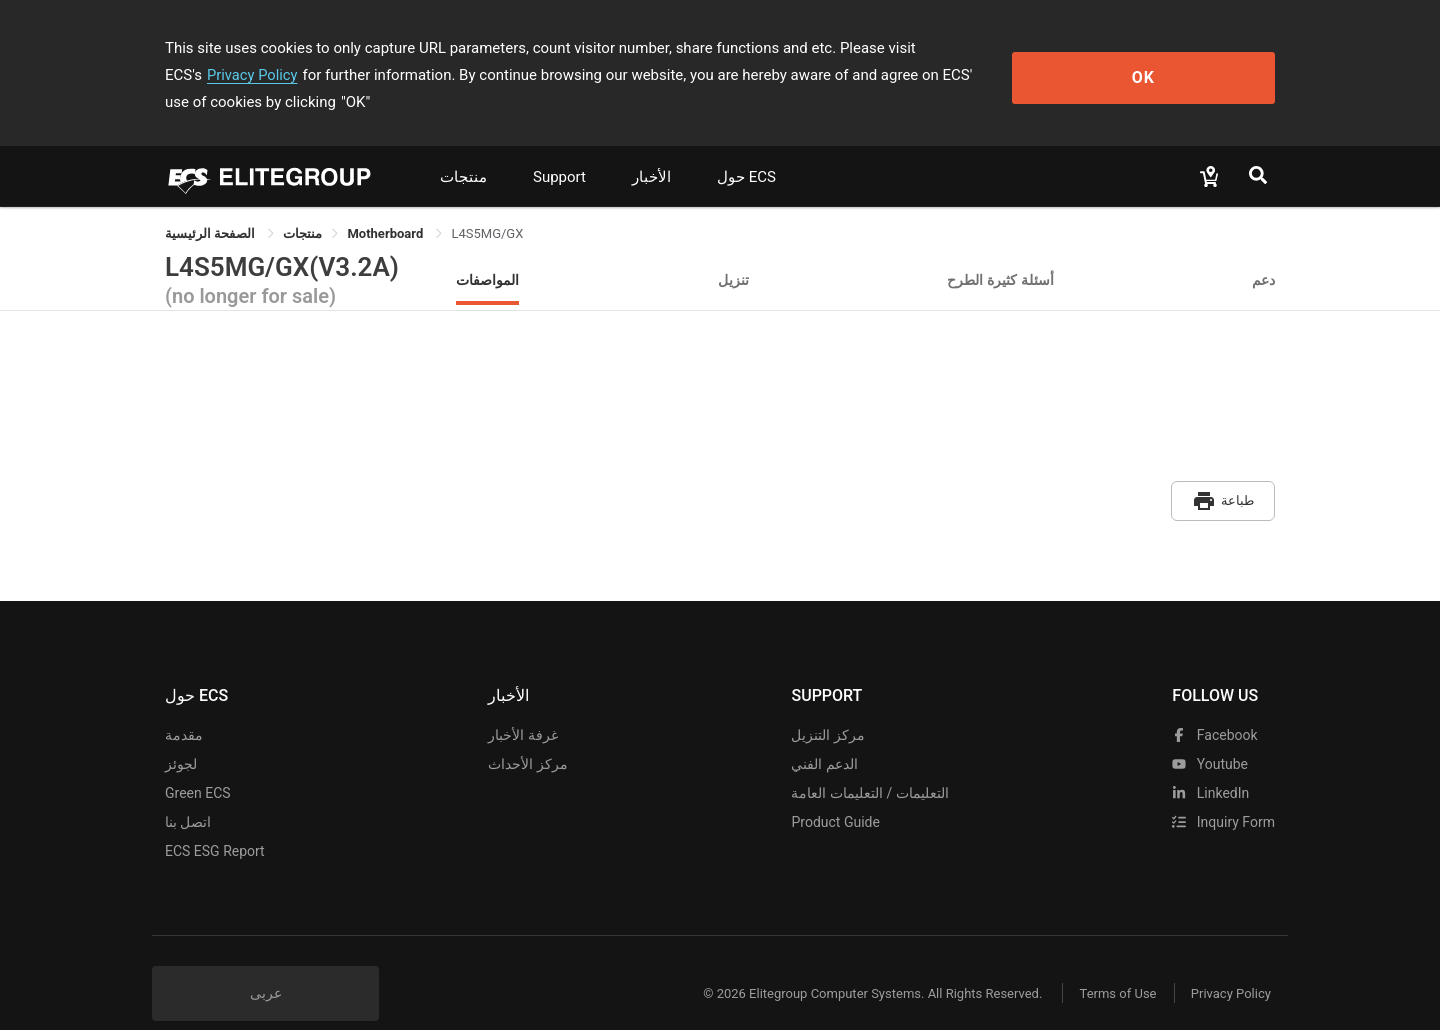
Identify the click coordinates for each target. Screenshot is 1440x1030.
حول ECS (746, 150)
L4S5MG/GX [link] (487, 206)
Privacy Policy (1007, 48)
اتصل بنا (188, 791)
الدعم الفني (824, 733)
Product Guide (835, 791)
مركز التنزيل (827, 704)
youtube (1210, 733)
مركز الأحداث (527, 733)
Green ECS (198, 762)
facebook (1214, 704)
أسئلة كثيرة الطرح (1000, 252)
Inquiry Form (1223, 791)
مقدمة (184, 704)
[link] (302, 206)
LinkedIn (1210, 762)
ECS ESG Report (215, 820)
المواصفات (487, 252)
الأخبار (651, 150)
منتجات (463, 150)
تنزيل (733, 252)
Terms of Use (1109, 962)
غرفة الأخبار (522, 704)
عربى (266, 962)
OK (1193, 61)
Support (559, 150)
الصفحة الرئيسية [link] (211, 206)
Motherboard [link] (386, 206)
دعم (1263, 252)
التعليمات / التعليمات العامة (869, 762)
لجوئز (181, 733)
